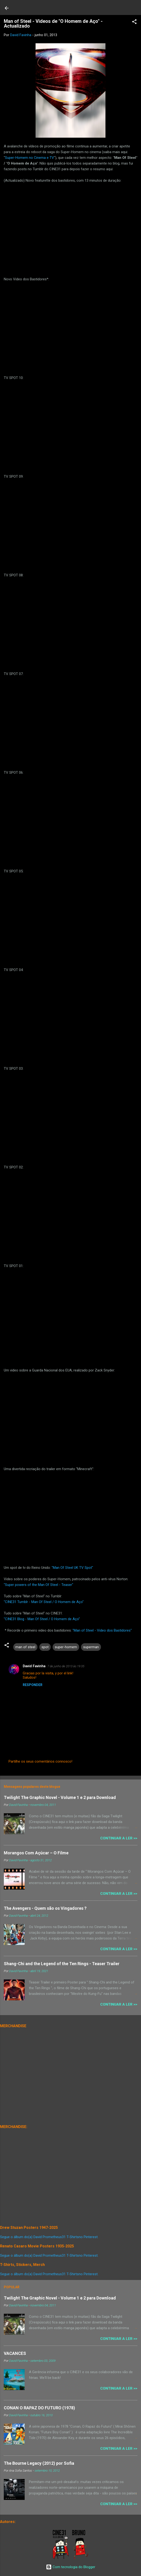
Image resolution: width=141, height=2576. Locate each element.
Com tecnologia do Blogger (70, 2567)
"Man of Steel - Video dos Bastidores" (102, 1630)
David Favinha (34, 1666)
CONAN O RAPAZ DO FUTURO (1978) (39, 2407)
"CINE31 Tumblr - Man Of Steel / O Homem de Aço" (44, 1602)
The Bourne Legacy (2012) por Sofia (39, 2463)
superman (91, 1647)
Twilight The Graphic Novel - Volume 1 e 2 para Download (60, 1797)
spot (45, 1647)
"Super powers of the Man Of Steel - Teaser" (38, 1585)
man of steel (25, 1647)
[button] (134, 22)
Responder (32, 1685)
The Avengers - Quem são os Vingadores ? (45, 1908)
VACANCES (15, 2353)
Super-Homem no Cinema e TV (29, 158)
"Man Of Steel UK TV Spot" (72, 1567)
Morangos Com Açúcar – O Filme (36, 1852)
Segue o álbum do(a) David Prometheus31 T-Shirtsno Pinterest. (49, 2237)
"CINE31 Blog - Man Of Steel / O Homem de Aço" (42, 1619)
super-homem (66, 1647)
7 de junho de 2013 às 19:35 (65, 1666)
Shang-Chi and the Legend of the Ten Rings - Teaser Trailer (61, 1963)
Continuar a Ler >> (118, 1838)
